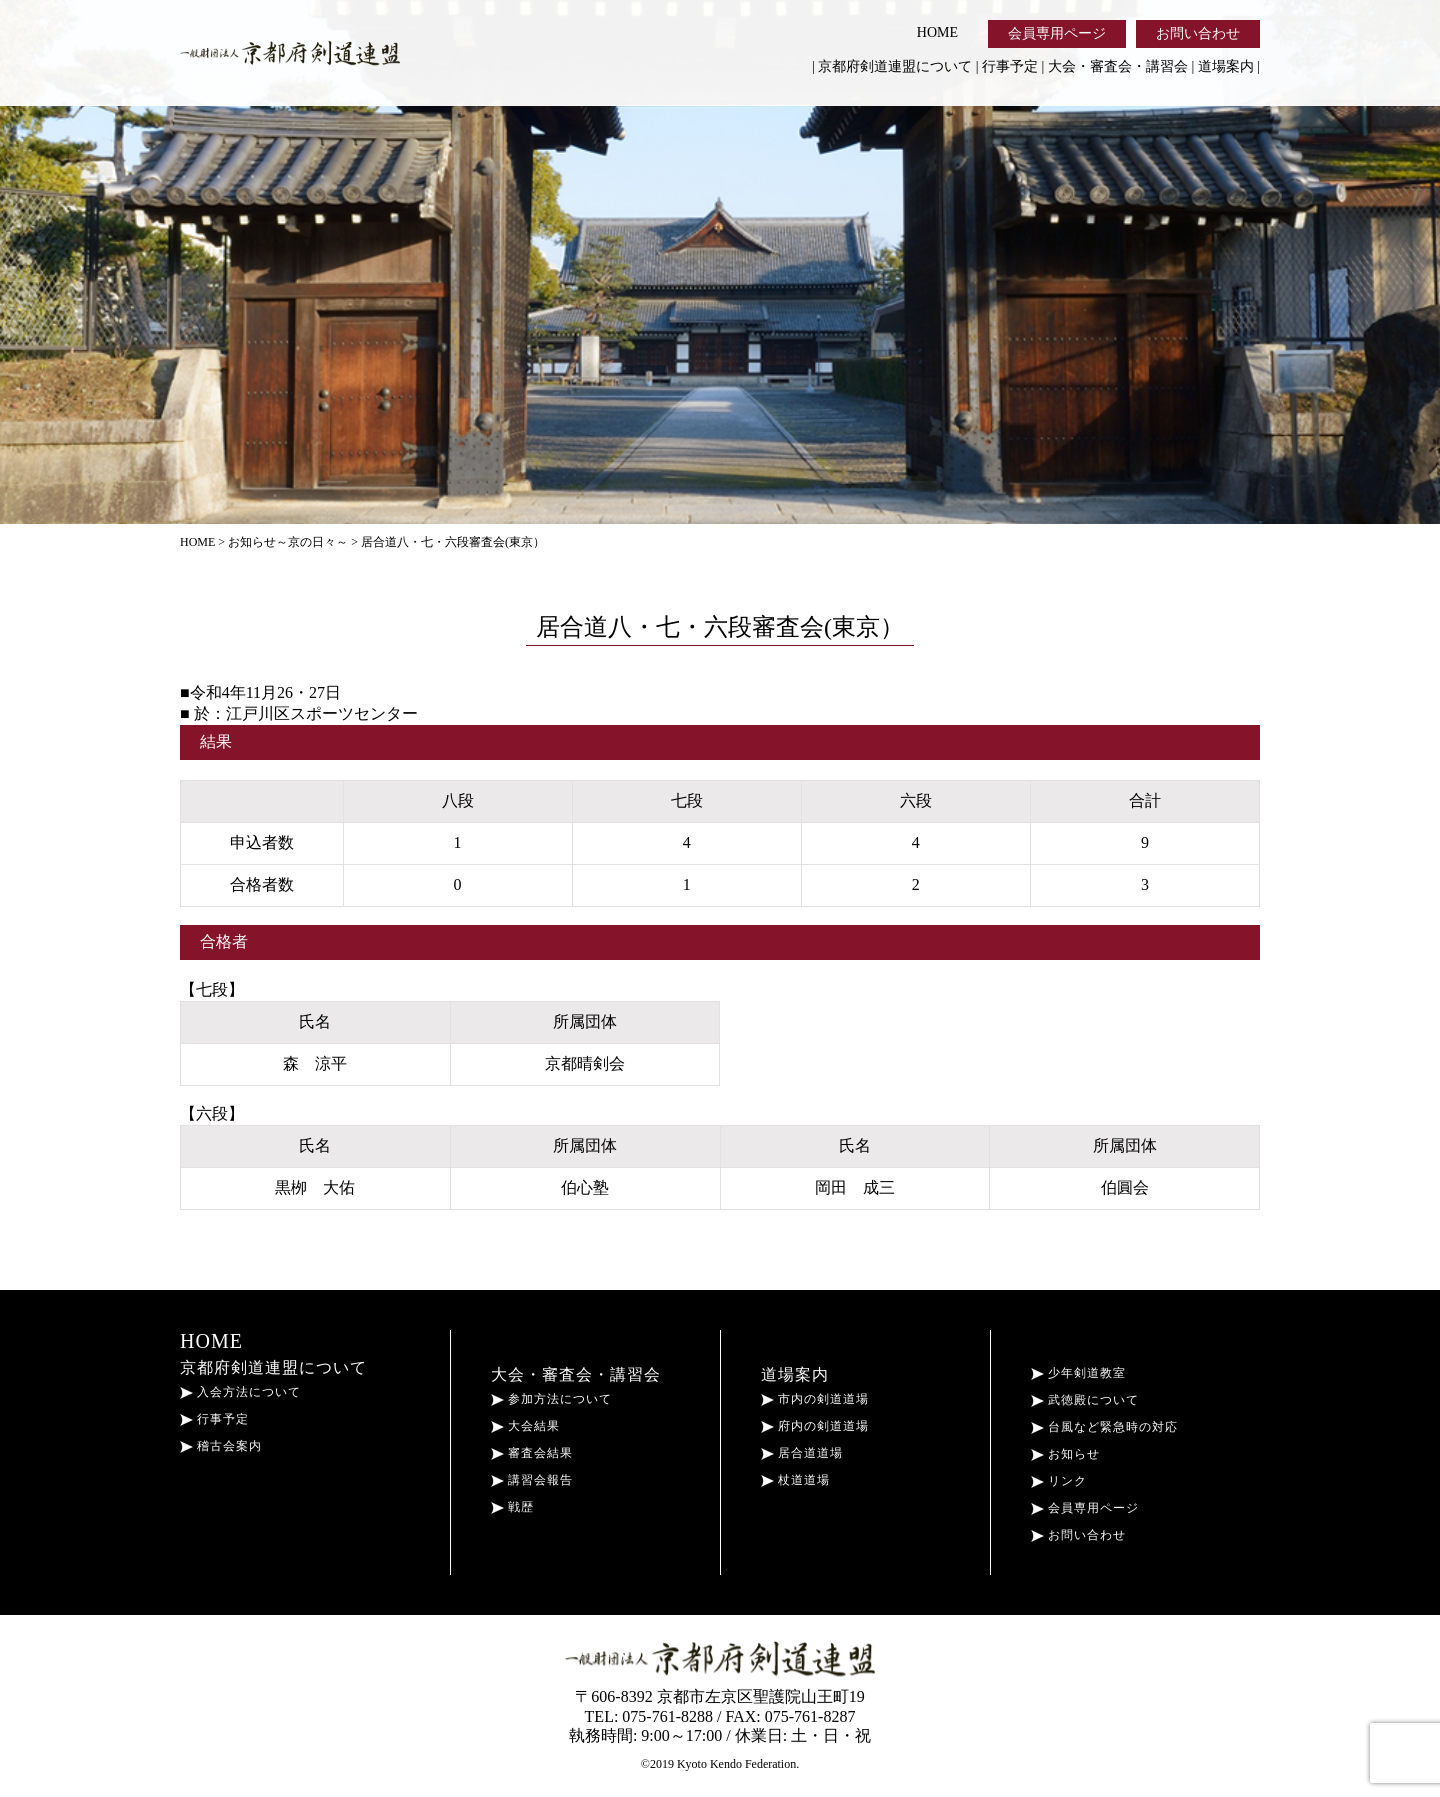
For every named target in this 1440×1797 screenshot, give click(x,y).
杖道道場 (795, 1480)
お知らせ (1065, 1454)
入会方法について (240, 1392)
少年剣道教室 (1078, 1373)
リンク (1059, 1481)
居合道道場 (802, 1453)
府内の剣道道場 (815, 1426)
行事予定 (1010, 66)
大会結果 (525, 1426)
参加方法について (551, 1399)
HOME (937, 32)
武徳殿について (1085, 1400)
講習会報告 (532, 1480)
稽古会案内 (221, 1446)
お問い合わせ (1198, 33)
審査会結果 (532, 1453)
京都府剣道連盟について (895, 66)
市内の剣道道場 (815, 1399)
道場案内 (1226, 66)
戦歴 (512, 1507)
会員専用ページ (1057, 33)
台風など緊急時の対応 (1104, 1427)
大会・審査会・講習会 (1118, 66)
